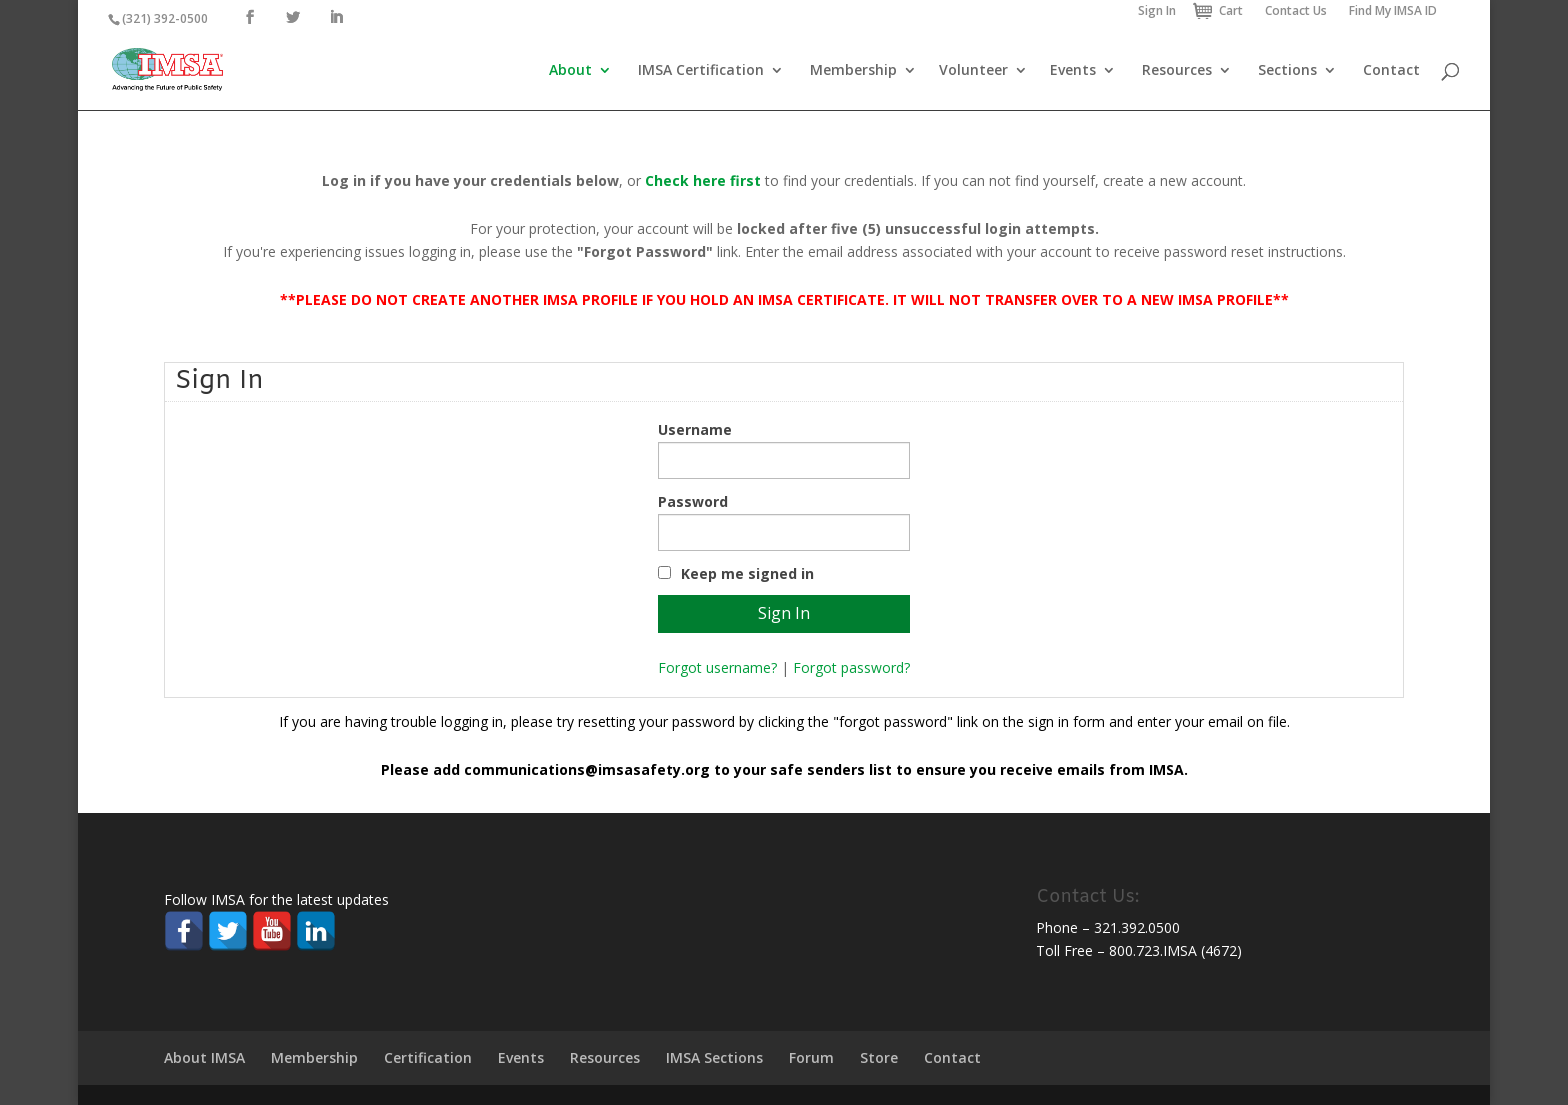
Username (695, 429)
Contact (1391, 71)
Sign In (1157, 10)
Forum (811, 1057)
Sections (1287, 71)
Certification (428, 1057)
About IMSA (204, 1057)
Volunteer (973, 71)
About (570, 71)
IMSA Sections (714, 1057)
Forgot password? (851, 667)
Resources (1177, 71)
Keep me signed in (747, 573)
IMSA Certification (701, 71)
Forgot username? (717, 667)
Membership (853, 71)
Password (693, 501)
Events (1073, 71)
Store (879, 1057)
